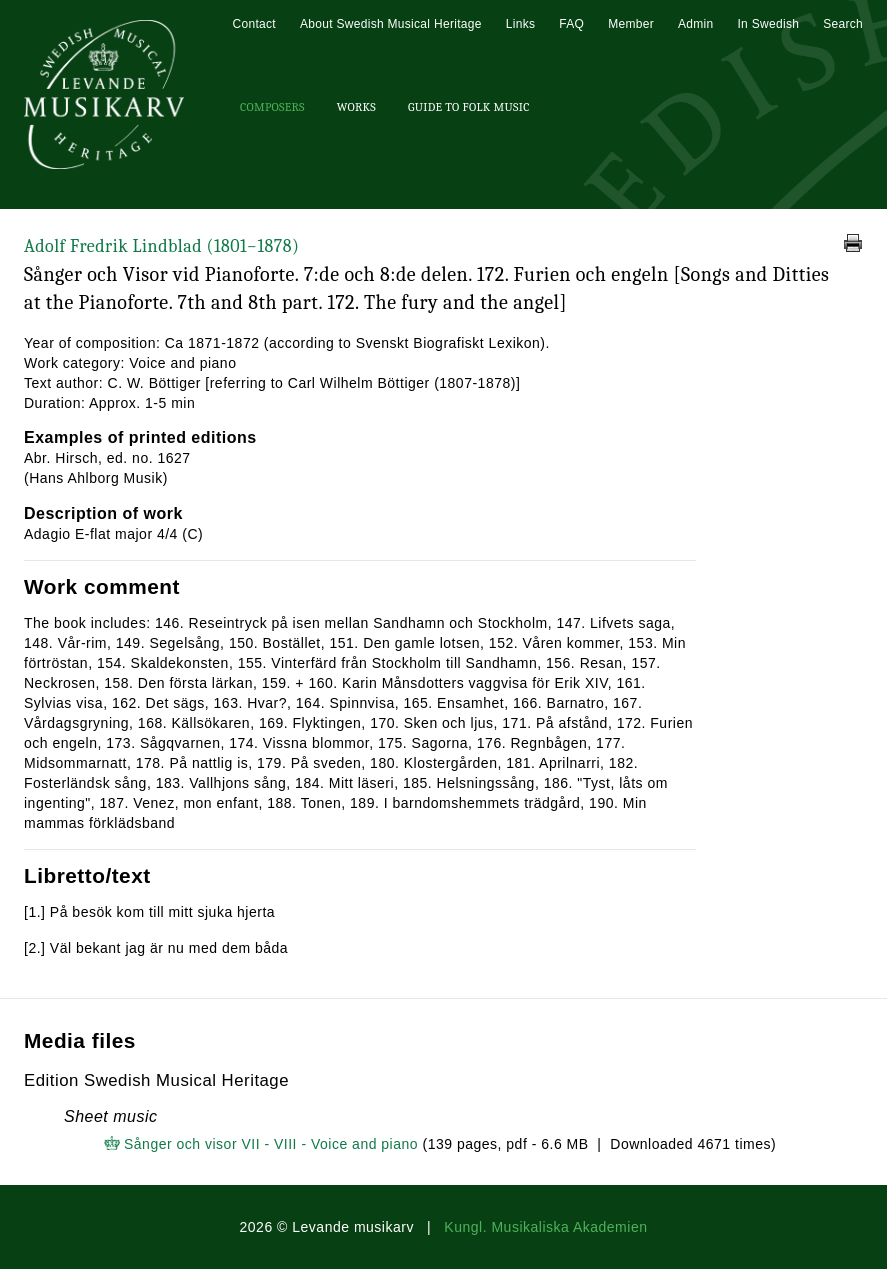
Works (356, 107)
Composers (272, 107)
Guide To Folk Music (469, 107)
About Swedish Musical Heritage (391, 24)
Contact (253, 24)
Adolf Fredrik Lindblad (161, 246)
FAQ (571, 24)
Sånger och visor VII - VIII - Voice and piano (271, 1144)
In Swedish (768, 24)
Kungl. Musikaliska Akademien (545, 1227)
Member (631, 24)
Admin (696, 24)
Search (843, 24)
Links (521, 24)
